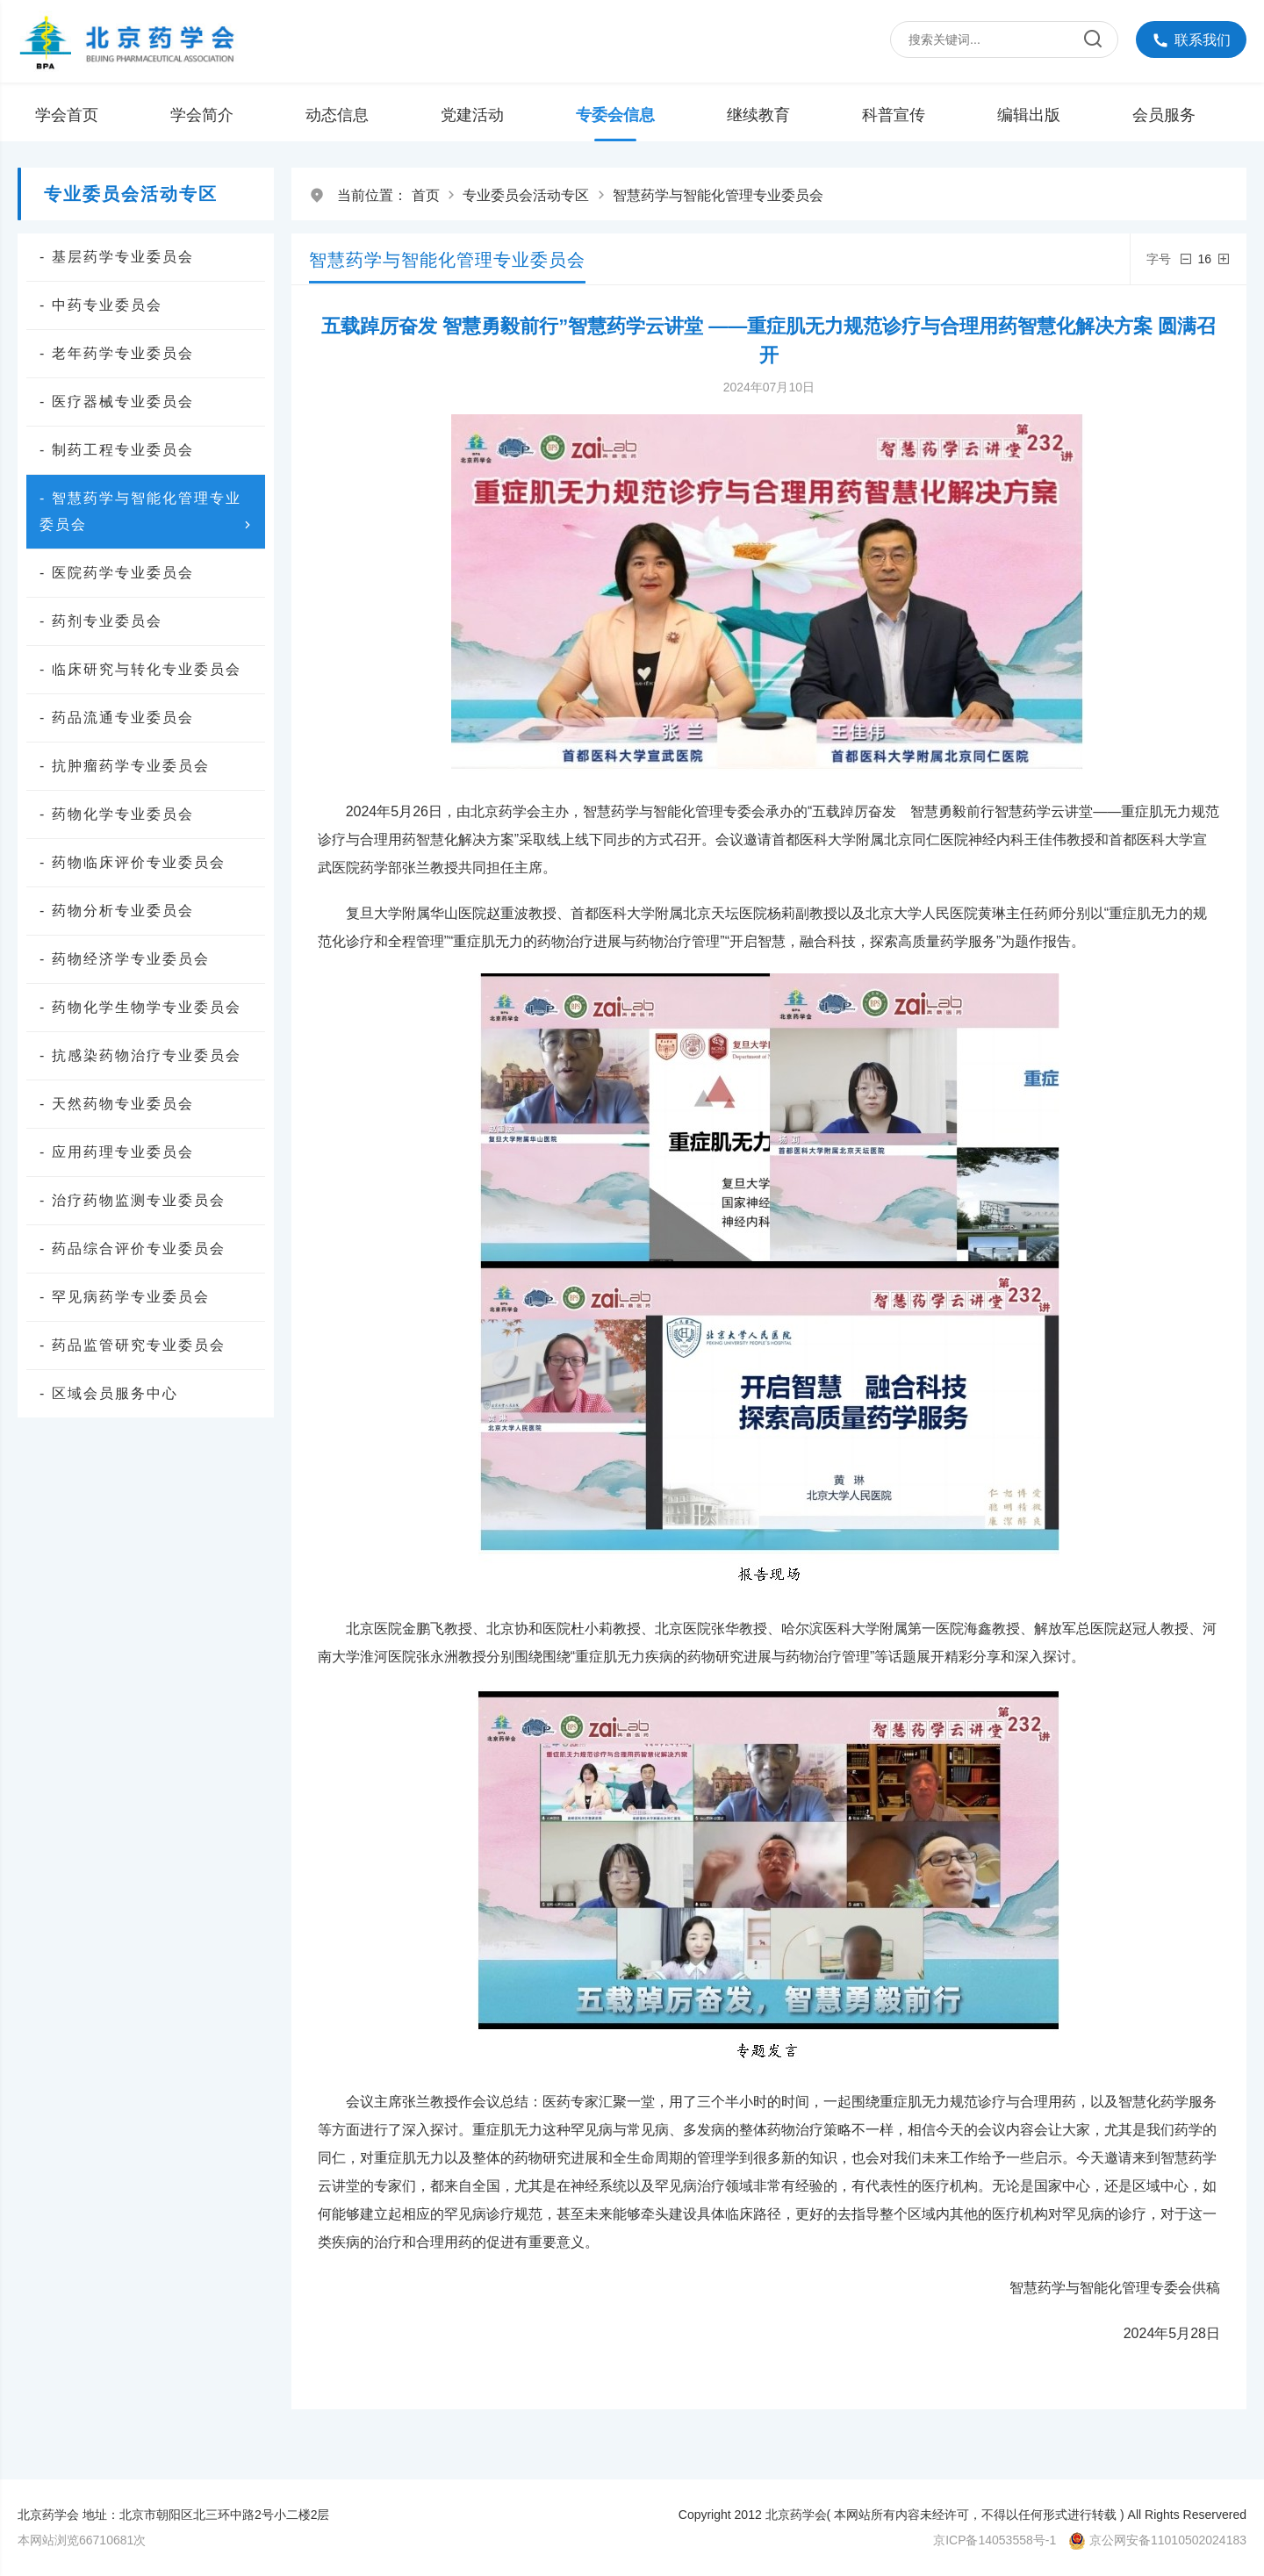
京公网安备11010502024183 (1167, 2540)
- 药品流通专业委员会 (117, 717)
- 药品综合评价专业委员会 (133, 1248)
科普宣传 (893, 115)
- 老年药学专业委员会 (117, 353)
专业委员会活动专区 (526, 195)
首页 (426, 195)
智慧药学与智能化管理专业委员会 (718, 195)
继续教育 (758, 115)
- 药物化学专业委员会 (117, 814)
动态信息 (337, 115)
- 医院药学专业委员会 (117, 572)
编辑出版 (1028, 115)
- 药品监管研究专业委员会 (133, 1345)
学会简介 (201, 115)
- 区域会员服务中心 (109, 1393)
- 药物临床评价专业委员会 (133, 862)
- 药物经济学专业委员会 (125, 958)
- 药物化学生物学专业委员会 (140, 1007)
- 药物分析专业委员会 (117, 910)
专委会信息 (615, 115)
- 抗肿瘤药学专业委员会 (125, 765)
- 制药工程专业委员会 (117, 449)
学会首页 (66, 115)
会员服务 (1164, 115)
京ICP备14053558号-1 (994, 2540)
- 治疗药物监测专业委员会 (133, 1200)
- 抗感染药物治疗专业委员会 (140, 1055)
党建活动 (472, 115)
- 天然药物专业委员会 (117, 1103)
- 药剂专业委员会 (101, 621)
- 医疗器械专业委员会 (117, 401)
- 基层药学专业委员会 (117, 256)
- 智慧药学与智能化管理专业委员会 (148, 514)
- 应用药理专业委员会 (117, 1151)
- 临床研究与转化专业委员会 (140, 669)
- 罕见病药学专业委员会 (125, 1296)
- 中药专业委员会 (101, 305)
